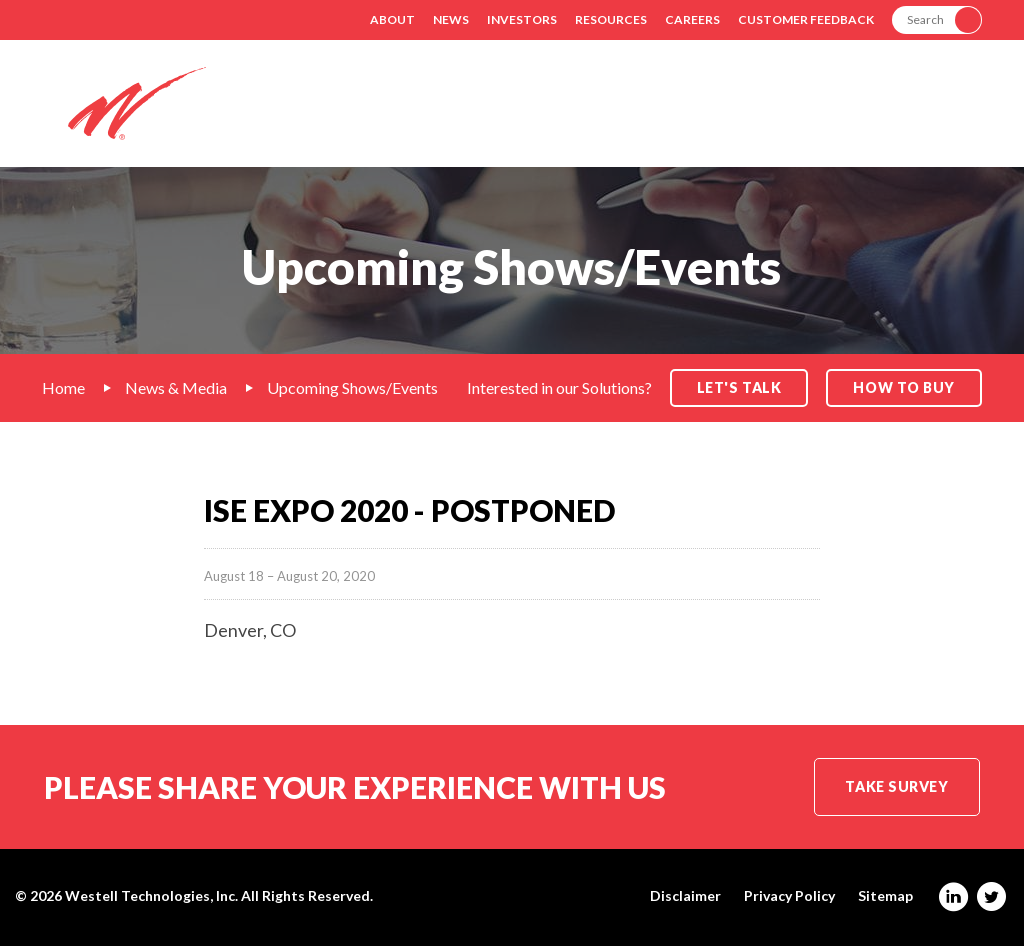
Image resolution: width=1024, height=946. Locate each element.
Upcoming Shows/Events (352, 387)
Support (836, 118)
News (451, 19)
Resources (611, 19)
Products (723, 118)
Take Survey (896, 786)
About (392, 19)
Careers (692, 19)
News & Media (176, 387)
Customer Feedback (806, 19)
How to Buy (904, 387)
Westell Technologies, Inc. (151, 895)
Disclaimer (685, 896)
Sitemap (885, 896)
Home (63, 387)
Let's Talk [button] (739, 387)
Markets (610, 118)
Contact (946, 118)
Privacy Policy (789, 896)
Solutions (495, 118)
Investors (522, 19)
